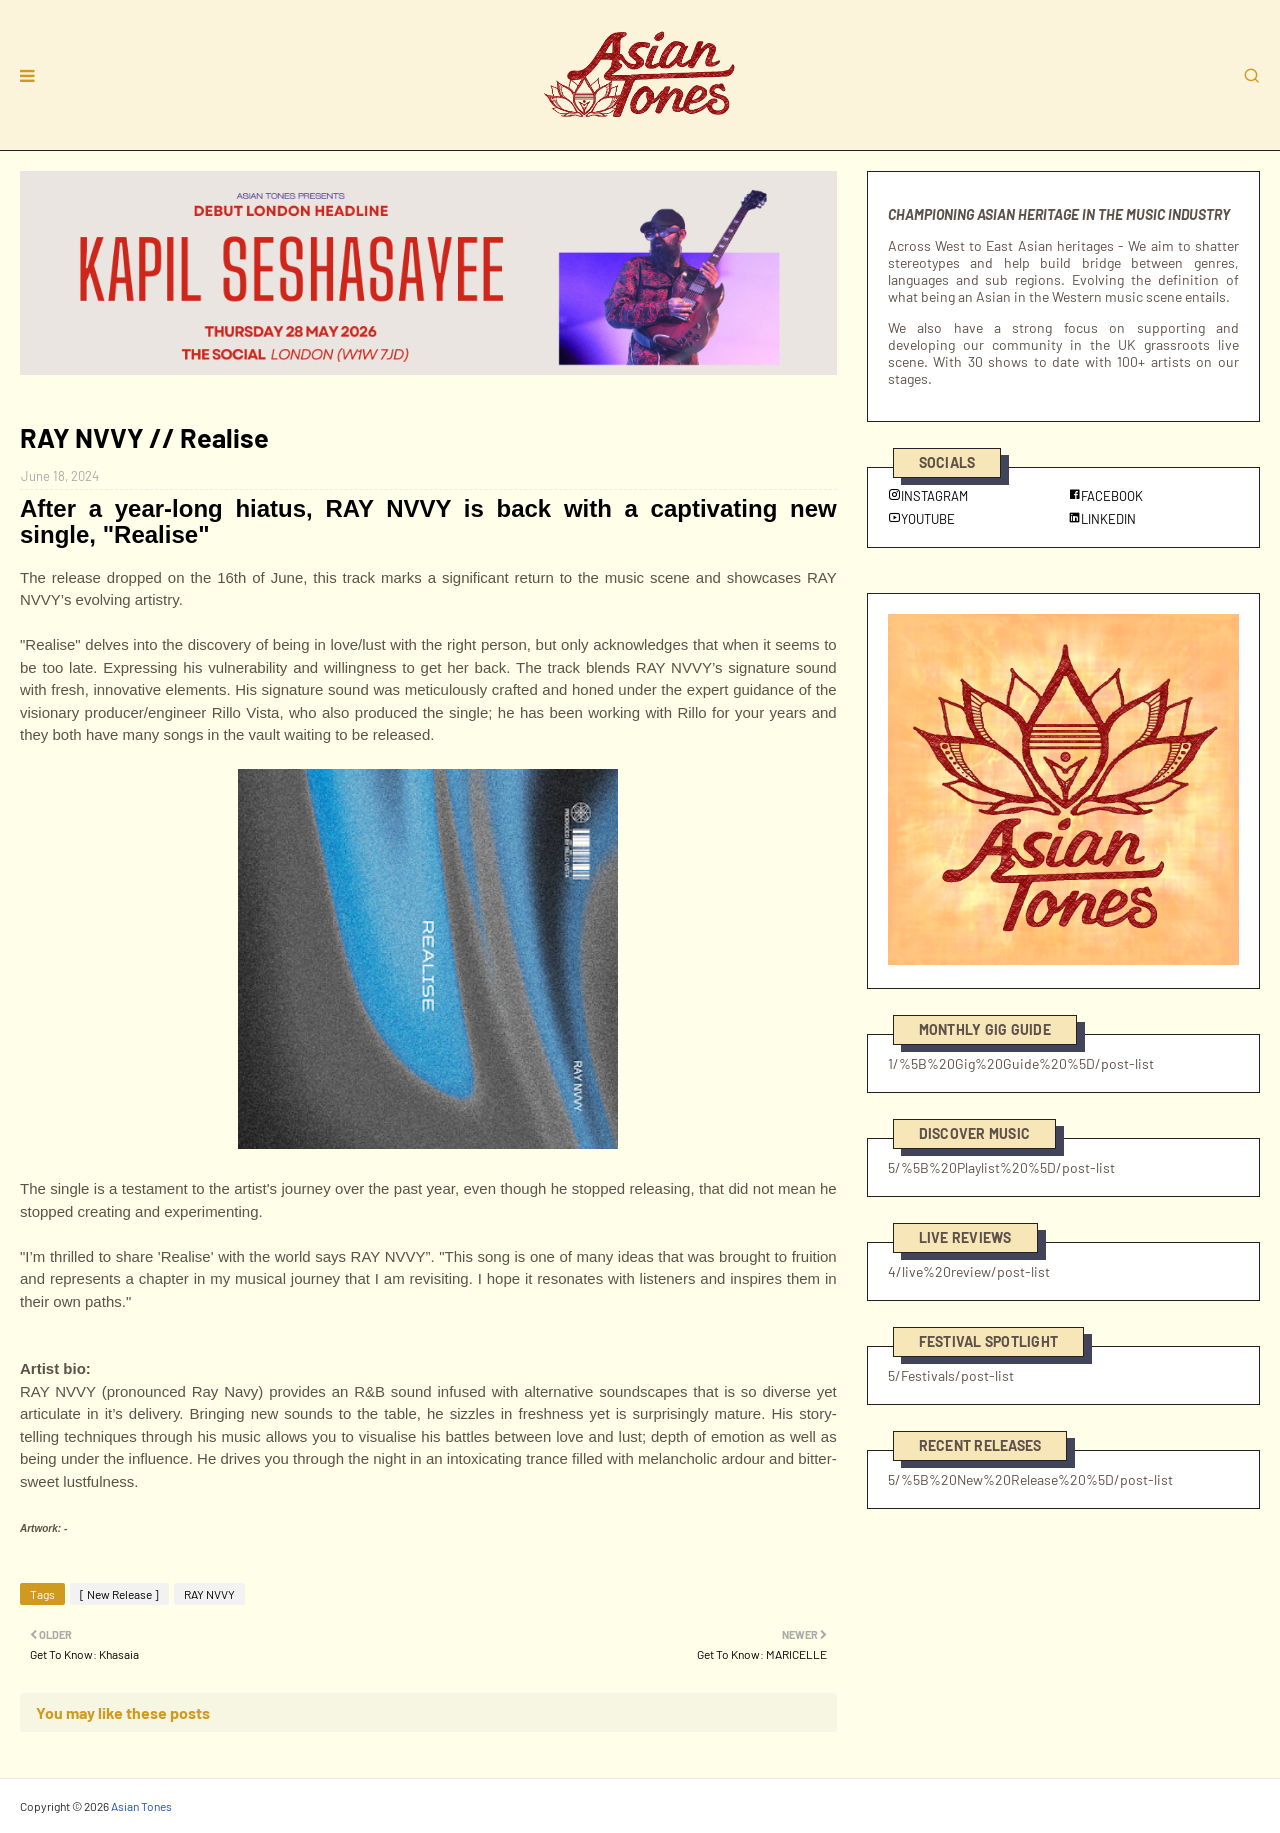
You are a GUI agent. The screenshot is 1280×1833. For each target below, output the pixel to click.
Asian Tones (141, 1806)
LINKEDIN (1102, 519)
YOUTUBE (921, 519)
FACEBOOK (1105, 496)
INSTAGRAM (928, 496)
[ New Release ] (119, 1594)
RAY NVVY (209, 1594)
